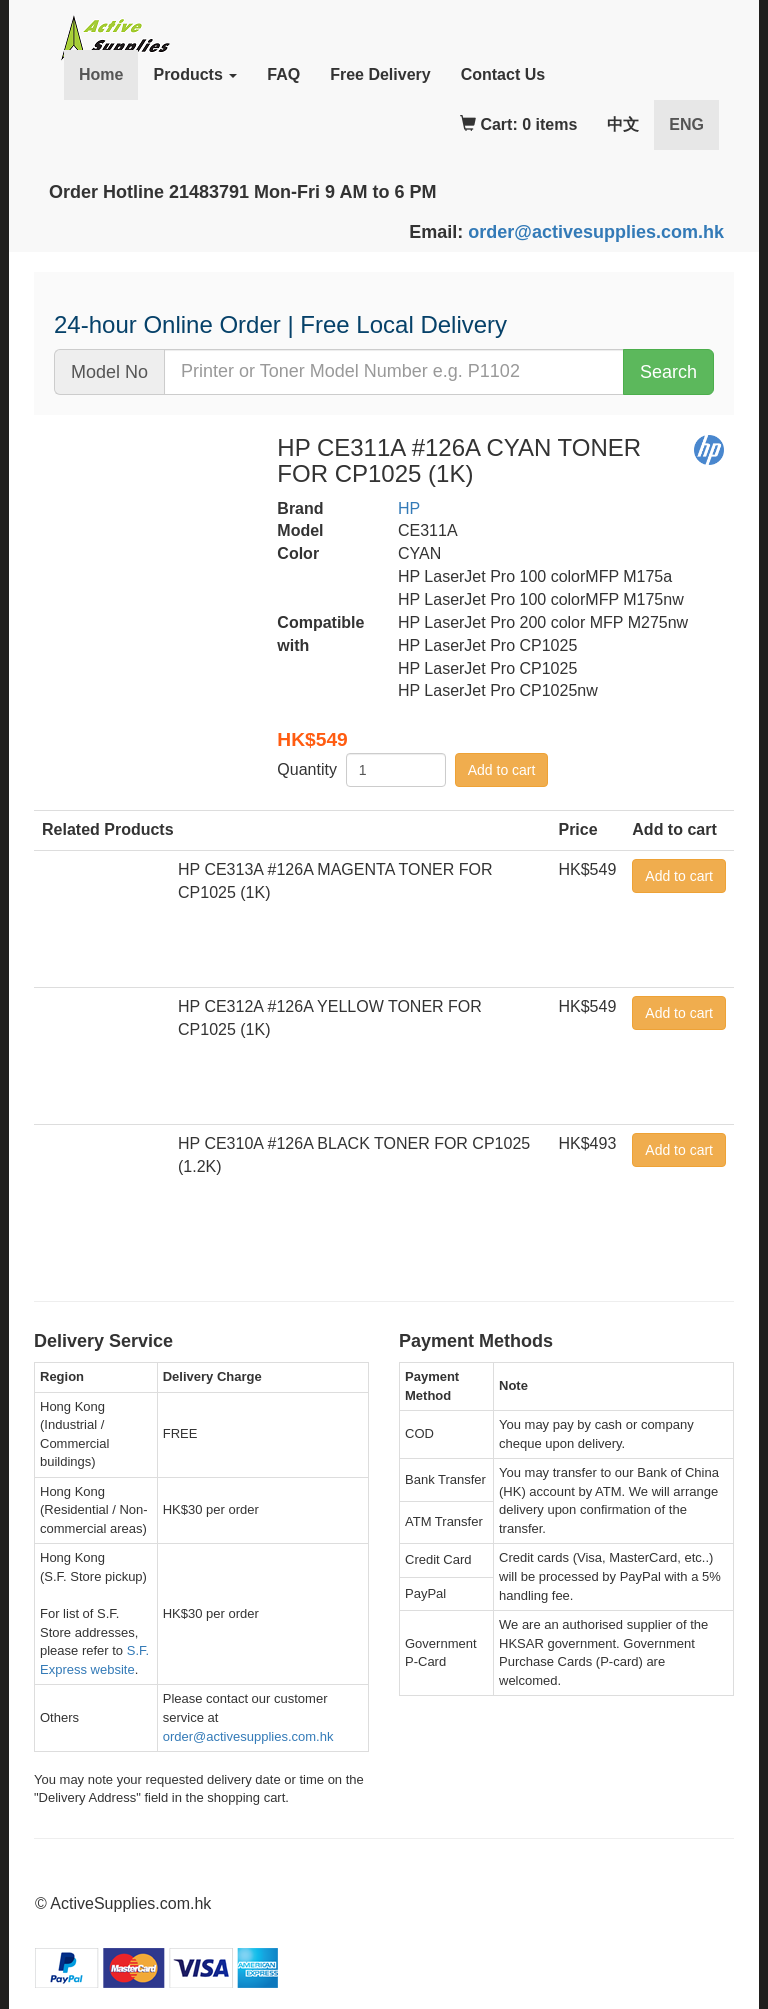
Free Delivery (380, 74)
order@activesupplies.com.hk (596, 232)
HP (409, 508)
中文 (623, 124)
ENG (694, 123)
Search (668, 372)
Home (101, 74)
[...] (394, 372)
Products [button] (195, 74)
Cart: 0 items (518, 124)
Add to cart (502, 770)
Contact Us (503, 74)
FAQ (283, 74)
